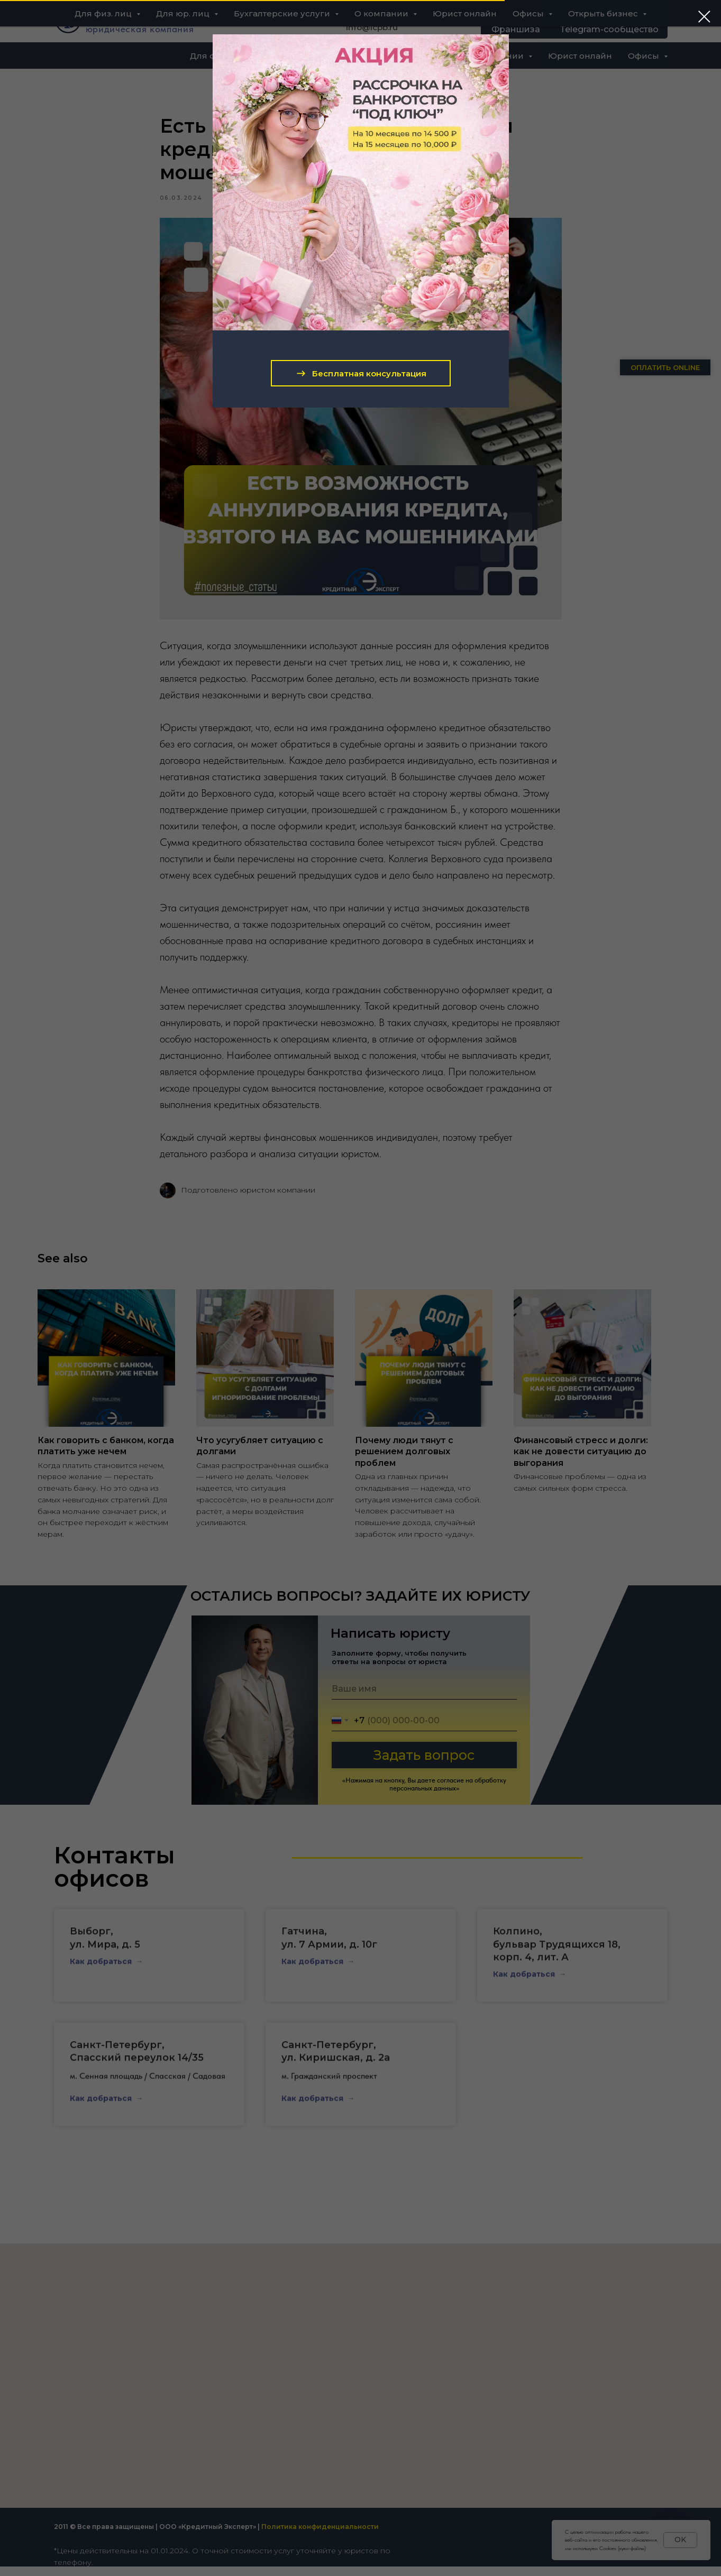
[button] (361, 373)
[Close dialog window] (704, 16)
